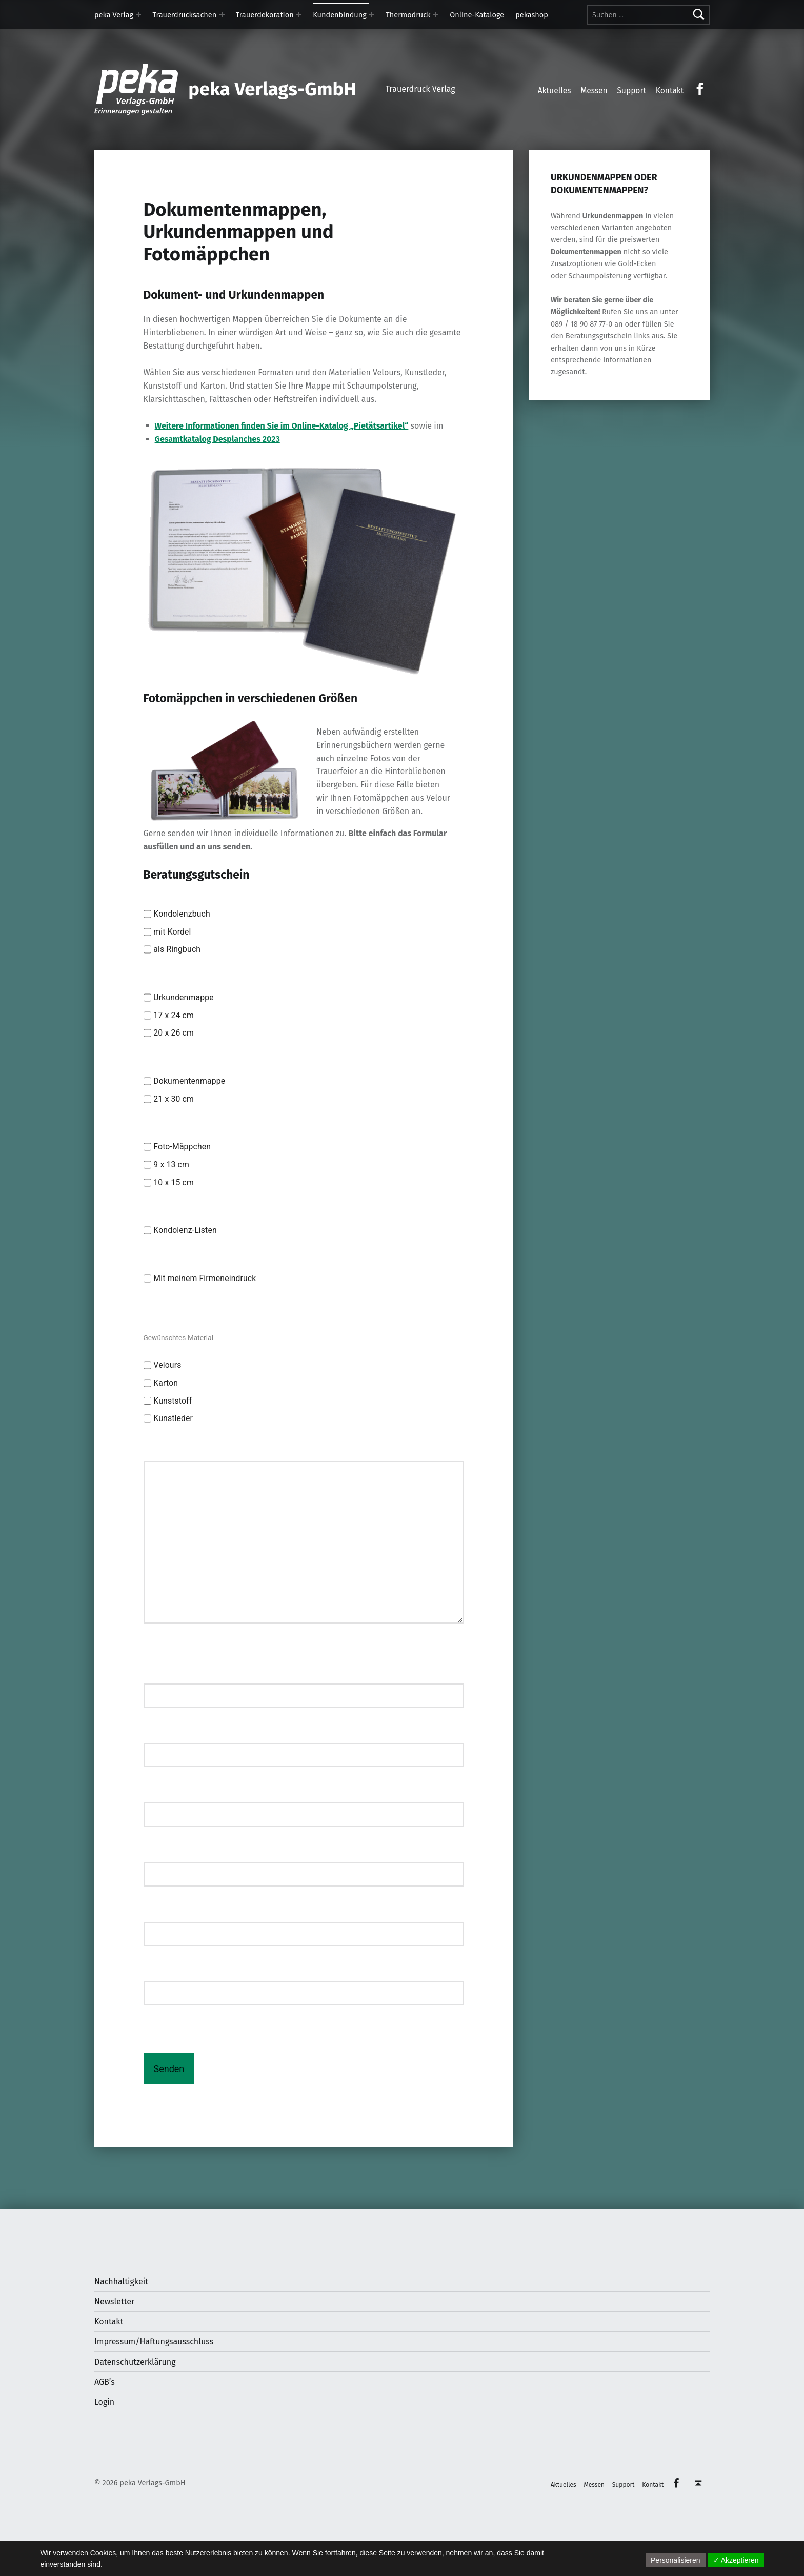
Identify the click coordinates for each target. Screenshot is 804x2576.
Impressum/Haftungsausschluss (153, 2341)
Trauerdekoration (265, 14)
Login (104, 2402)
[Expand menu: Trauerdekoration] (299, 14)
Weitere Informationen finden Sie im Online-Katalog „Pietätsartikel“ (282, 426)
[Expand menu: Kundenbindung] (371, 14)
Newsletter (114, 2301)
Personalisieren (675, 2560)
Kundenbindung (340, 14)
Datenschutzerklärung (135, 2362)
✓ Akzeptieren (736, 2560)
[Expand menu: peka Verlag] (138, 14)
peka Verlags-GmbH (272, 89)
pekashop (531, 14)
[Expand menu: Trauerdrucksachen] (222, 14)
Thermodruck (408, 14)
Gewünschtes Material (179, 1337)
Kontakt (108, 2321)
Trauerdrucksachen (185, 14)
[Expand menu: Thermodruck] (435, 14)
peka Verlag (113, 14)
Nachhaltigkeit (121, 2281)
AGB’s (104, 2382)
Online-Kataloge (477, 14)
